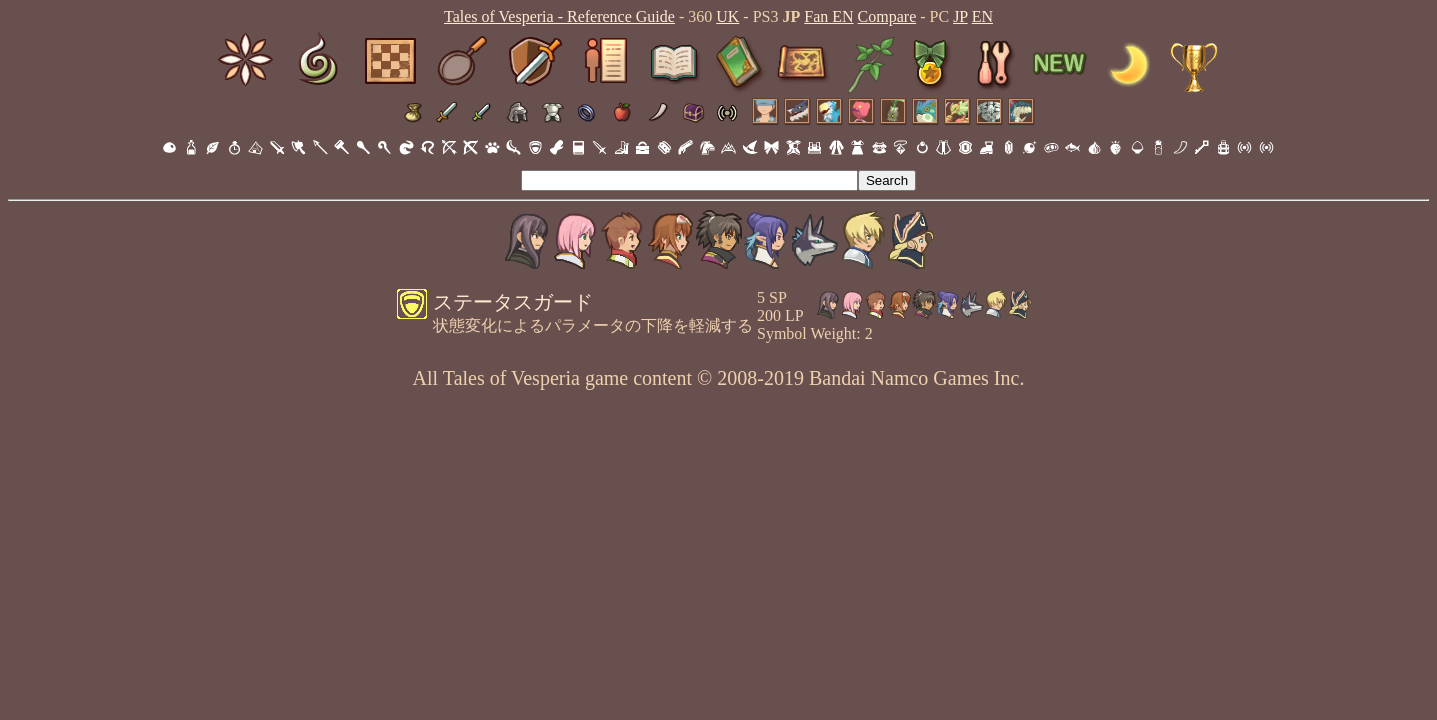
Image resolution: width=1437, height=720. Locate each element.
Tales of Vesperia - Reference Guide (559, 16)
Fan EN (828, 16)
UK (727, 16)
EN (982, 16)
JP (960, 16)
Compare (887, 16)
